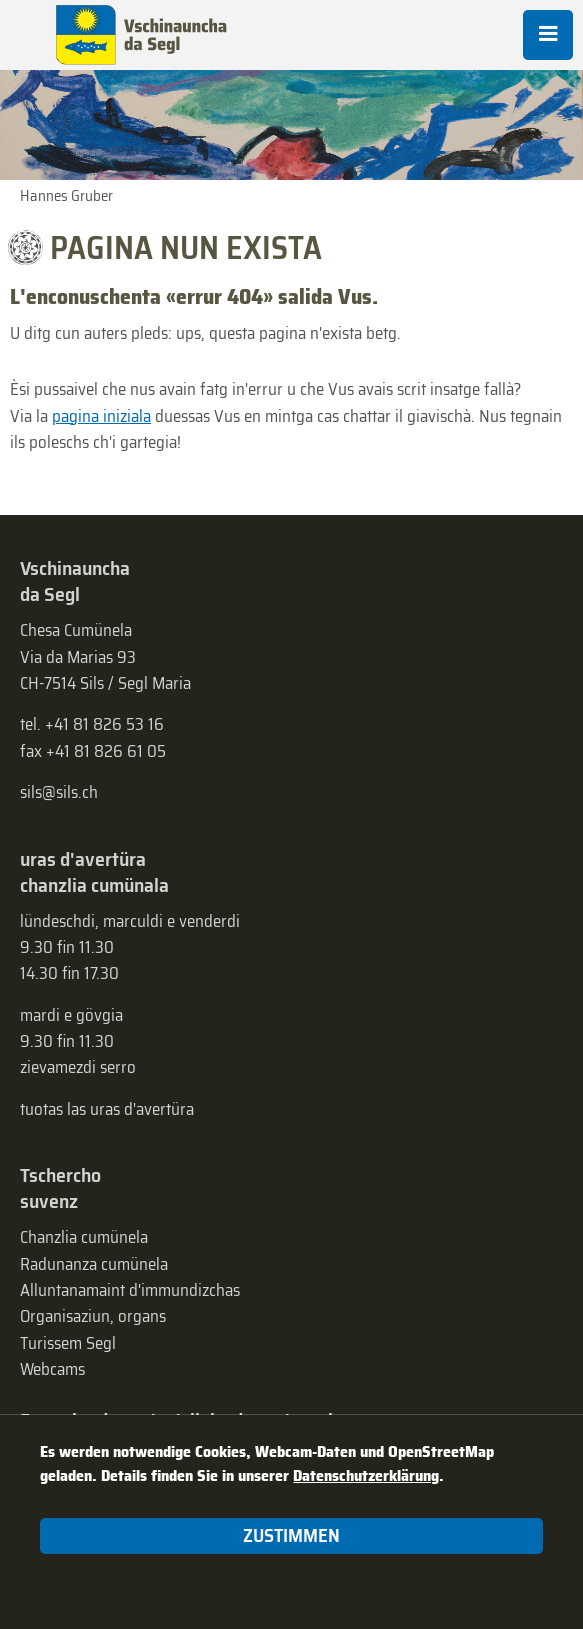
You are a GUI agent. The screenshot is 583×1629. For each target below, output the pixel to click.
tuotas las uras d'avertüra (107, 1109)
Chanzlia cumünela (84, 1237)
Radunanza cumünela (94, 1264)
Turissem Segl (68, 1343)
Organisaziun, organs (93, 1316)
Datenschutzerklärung (366, 1475)
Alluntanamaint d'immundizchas (130, 1290)
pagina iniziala (101, 416)
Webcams (52, 1369)
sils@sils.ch (59, 792)
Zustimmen (291, 1535)
